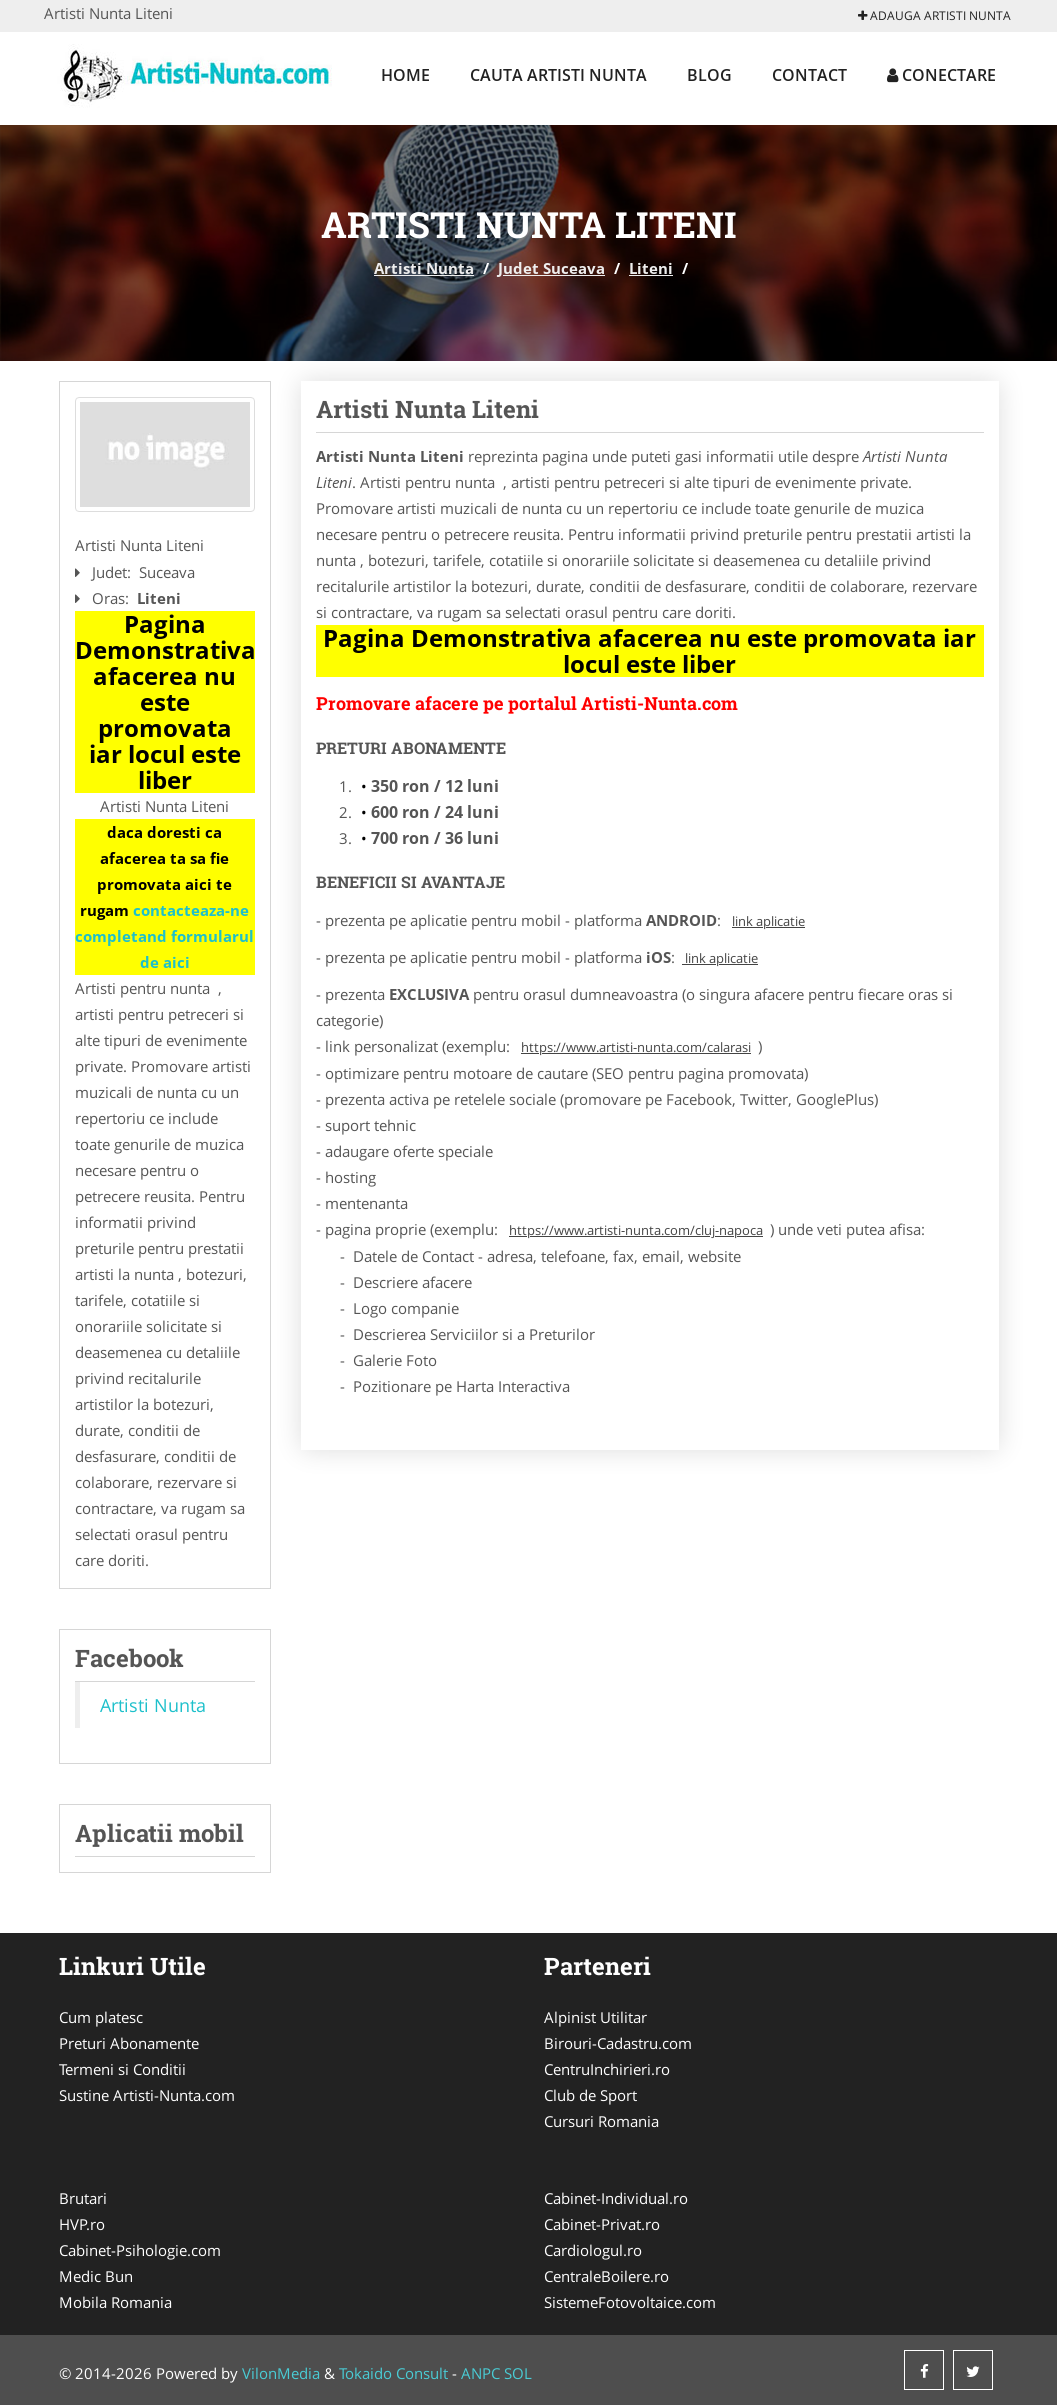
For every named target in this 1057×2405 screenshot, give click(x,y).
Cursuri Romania (601, 2121)
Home (405, 75)
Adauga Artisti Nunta (934, 15)
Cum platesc (101, 2017)
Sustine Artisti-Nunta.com (147, 2095)
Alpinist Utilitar (595, 2017)
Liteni (651, 268)
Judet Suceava (551, 268)
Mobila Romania (115, 2302)
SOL (518, 2373)
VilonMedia (281, 2373)
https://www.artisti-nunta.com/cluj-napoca (636, 1230)
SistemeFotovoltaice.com (630, 2302)
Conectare (941, 75)
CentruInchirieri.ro (607, 2069)
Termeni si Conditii (122, 2069)
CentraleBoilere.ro (606, 2276)
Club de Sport (590, 2095)
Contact (809, 75)
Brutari (83, 2198)
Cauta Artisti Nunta (558, 75)
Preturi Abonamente (129, 2043)
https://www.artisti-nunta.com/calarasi (636, 1047)
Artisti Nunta (424, 268)
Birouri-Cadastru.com (618, 2043)
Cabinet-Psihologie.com (140, 2250)
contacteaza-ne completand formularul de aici (164, 936)
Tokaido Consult (393, 2373)
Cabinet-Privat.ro (602, 2224)
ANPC (480, 2373)
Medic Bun (96, 2276)
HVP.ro (82, 2224)
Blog (709, 75)
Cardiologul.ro (593, 2250)
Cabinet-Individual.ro (616, 2198)
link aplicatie (768, 921)
